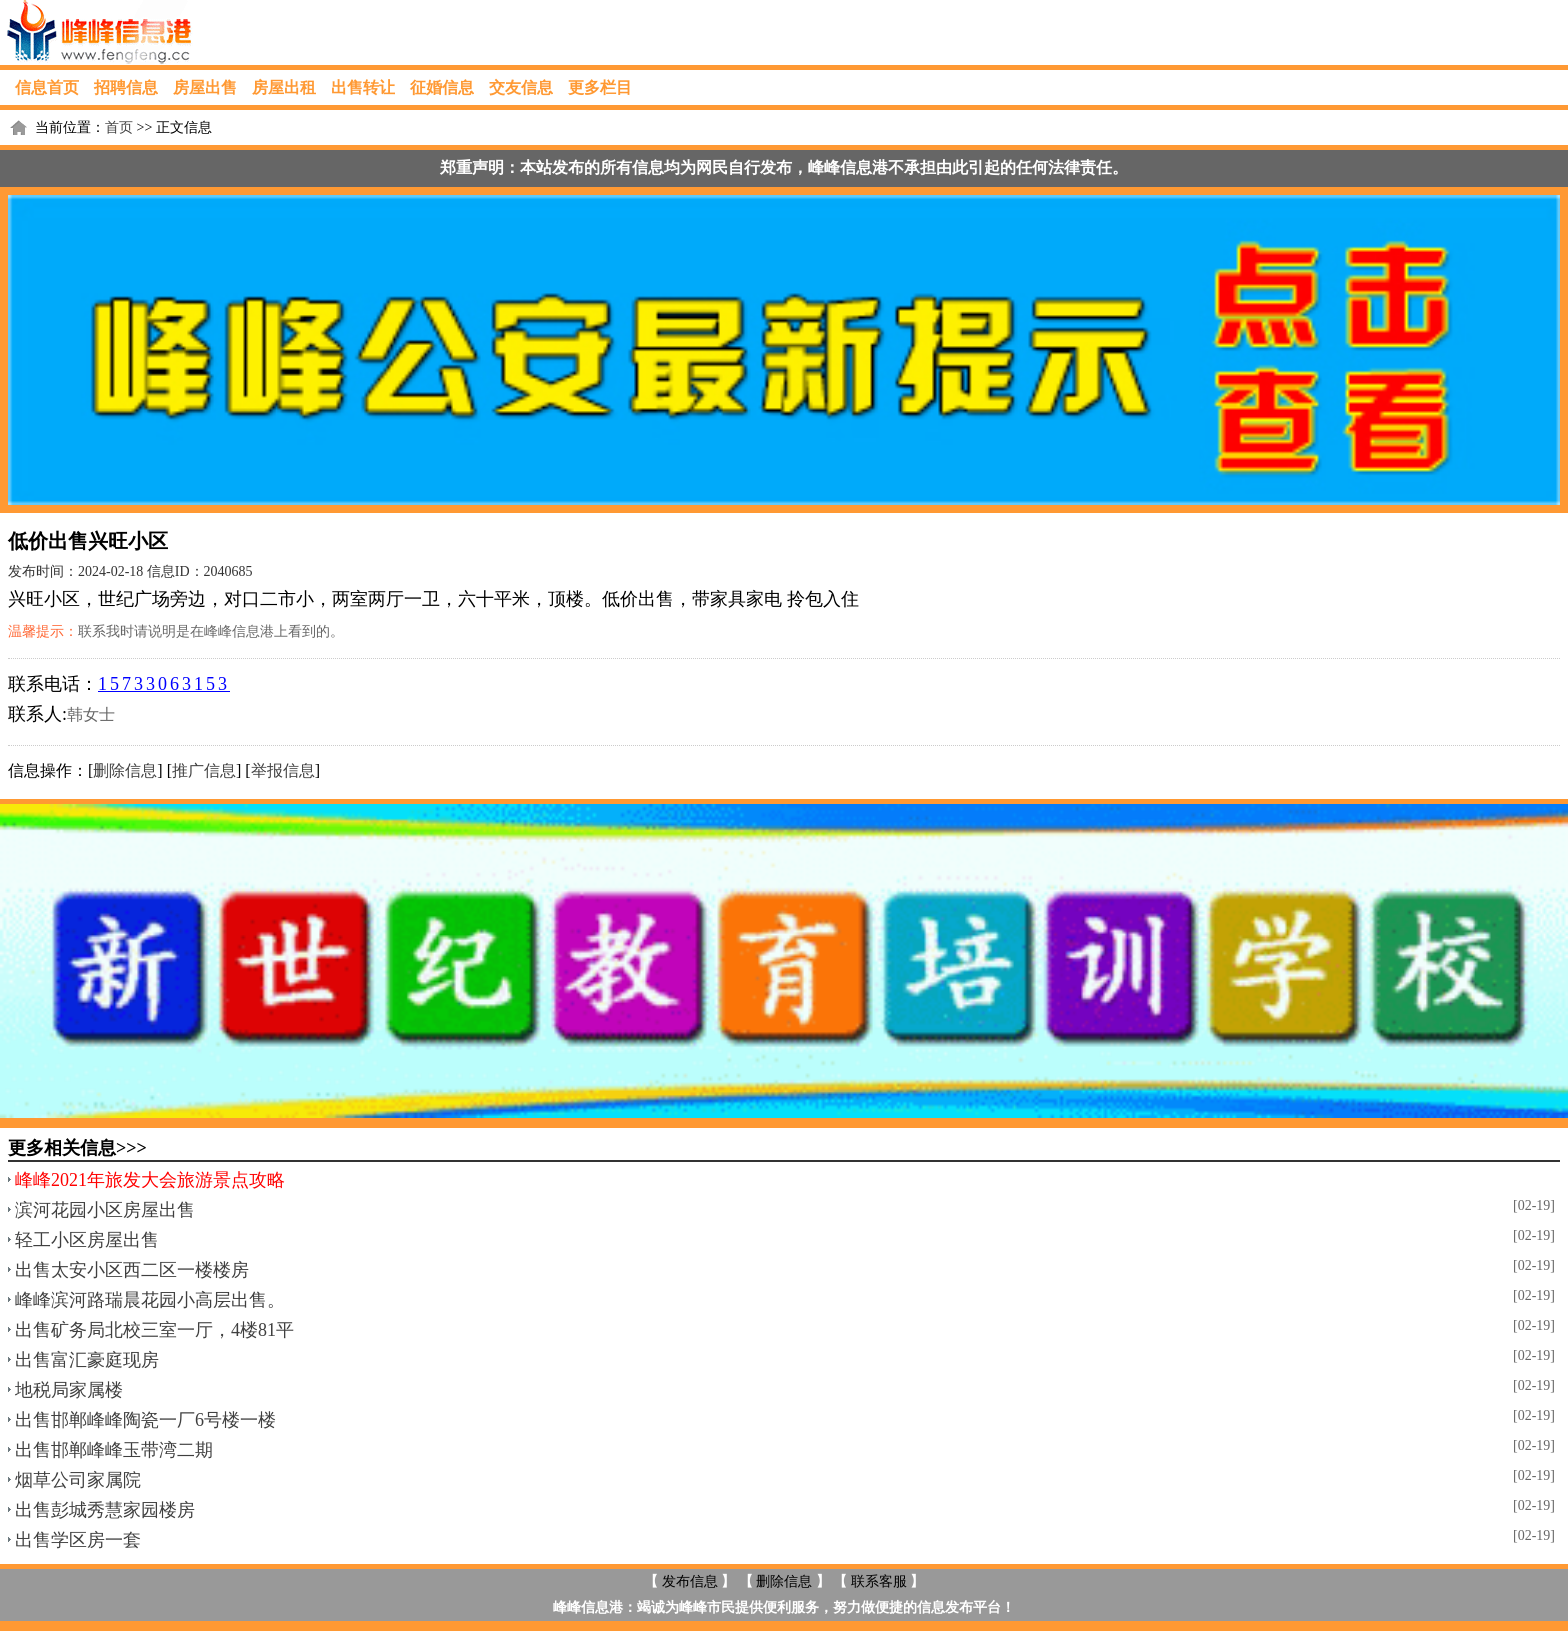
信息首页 (47, 87)
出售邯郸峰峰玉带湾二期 (114, 1450)
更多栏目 (600, 87)
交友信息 (521, 87)
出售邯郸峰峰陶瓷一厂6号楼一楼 (145, 1420)
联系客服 (879, 1581)
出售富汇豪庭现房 (87, 1360)
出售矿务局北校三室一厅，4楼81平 (154, 1330)
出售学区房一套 (78, 1540)
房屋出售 (205, 87)
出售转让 (363, 87)
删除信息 (125, 770)
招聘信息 (126, 87)
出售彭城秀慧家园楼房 (105, 1510)
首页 (119, 127)
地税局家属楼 (69, 1390)
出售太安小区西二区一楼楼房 (132, 1270)
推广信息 (204, 770)
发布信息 (690, 1581)
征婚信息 (442, 87)
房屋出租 (284, 87)
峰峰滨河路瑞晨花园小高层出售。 (150, 1300)
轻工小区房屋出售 (87, 1240)
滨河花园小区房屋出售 (105, 1210)
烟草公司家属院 (78, 1480)
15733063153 (164, 684)
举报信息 (283, 770)
